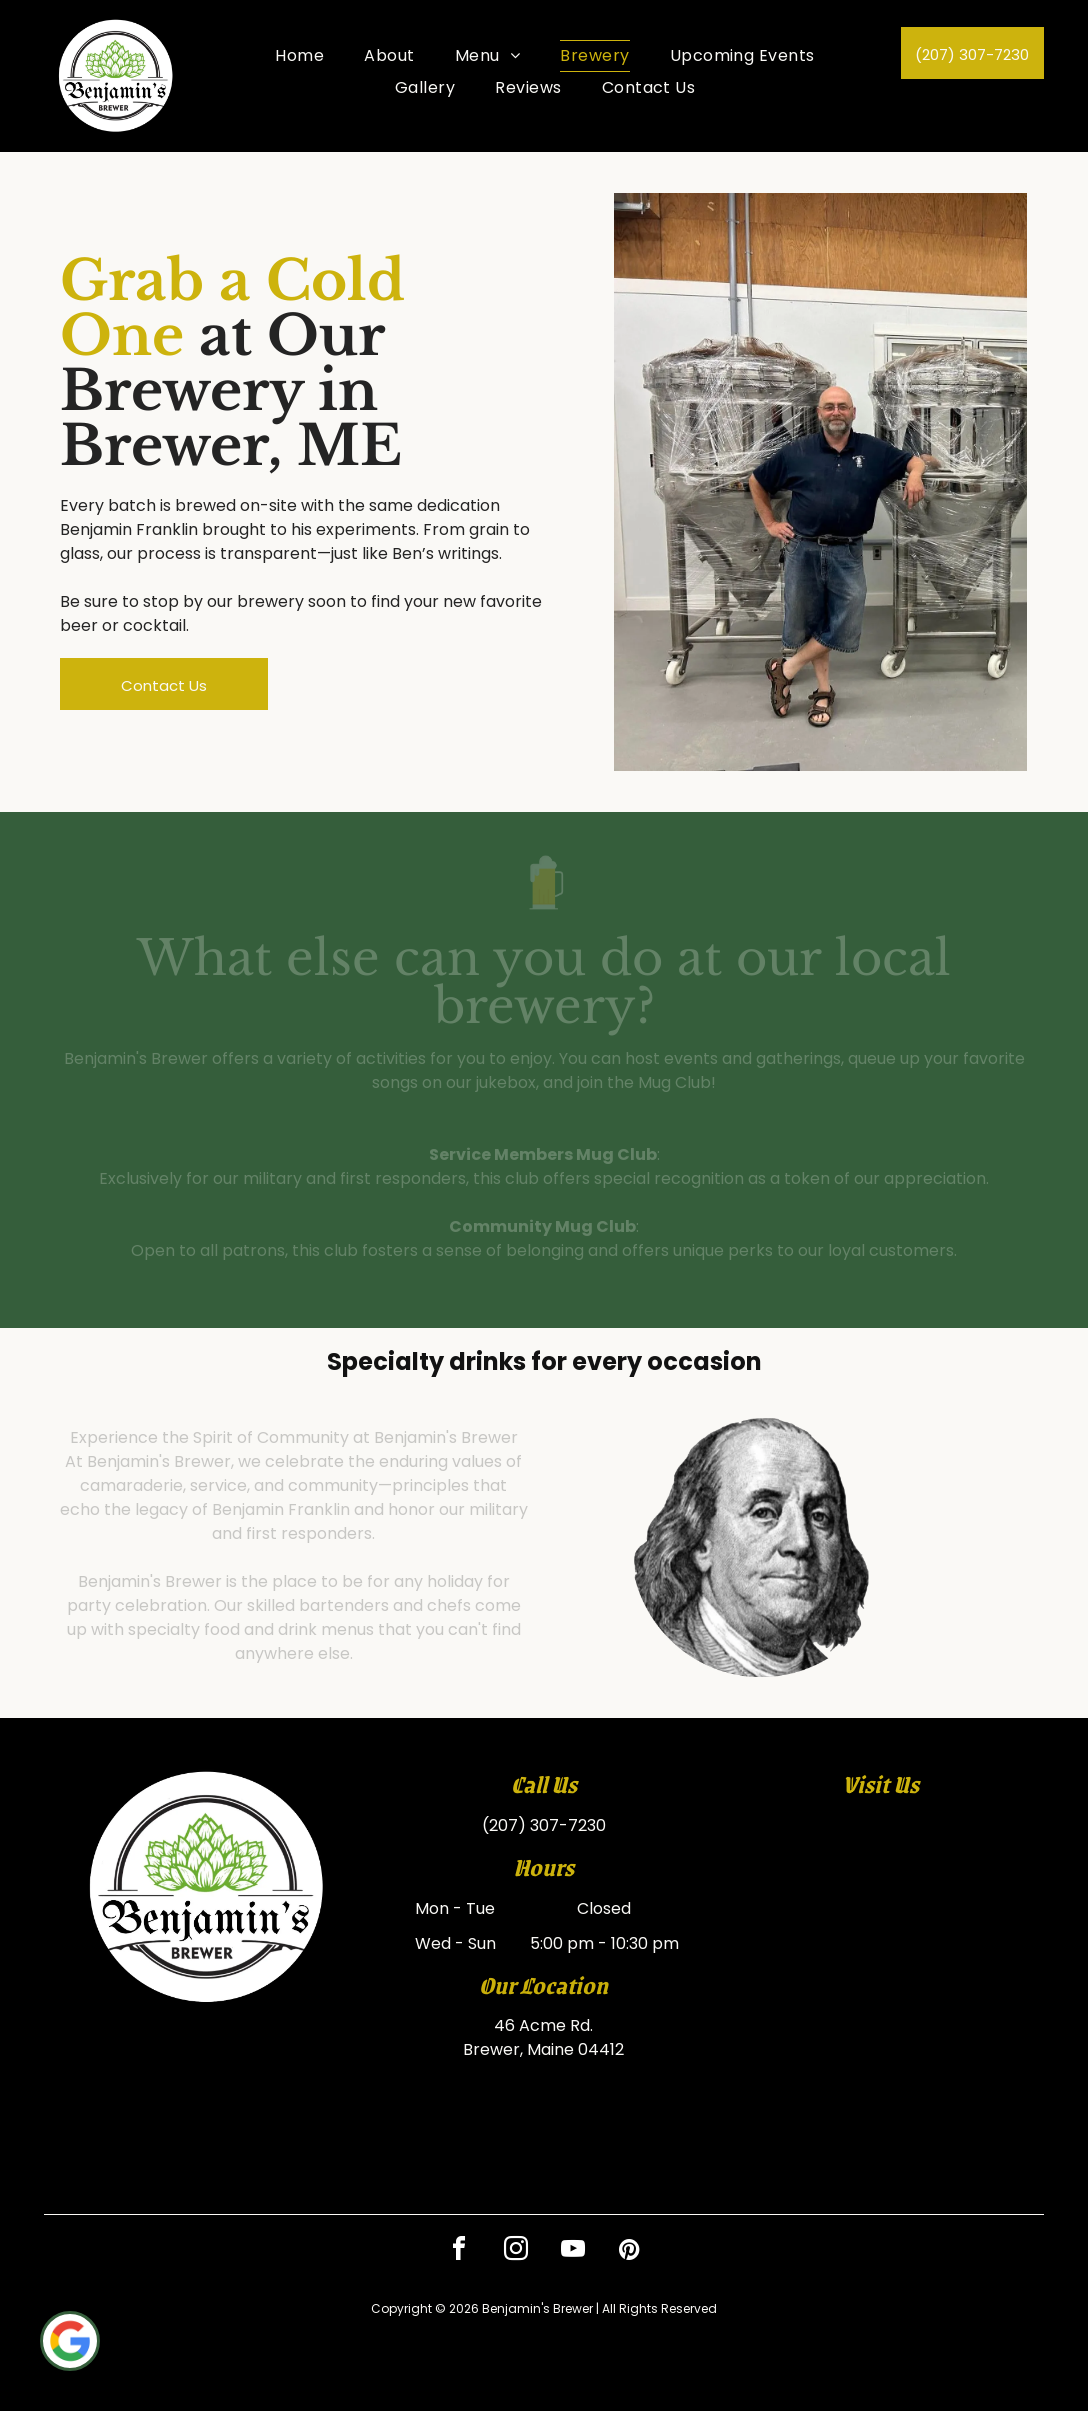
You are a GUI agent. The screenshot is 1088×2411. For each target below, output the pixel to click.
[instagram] (516, 2251)
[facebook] (459, 2251)
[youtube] (573, 2251)
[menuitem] (299, 56)
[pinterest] (630, 2251)
